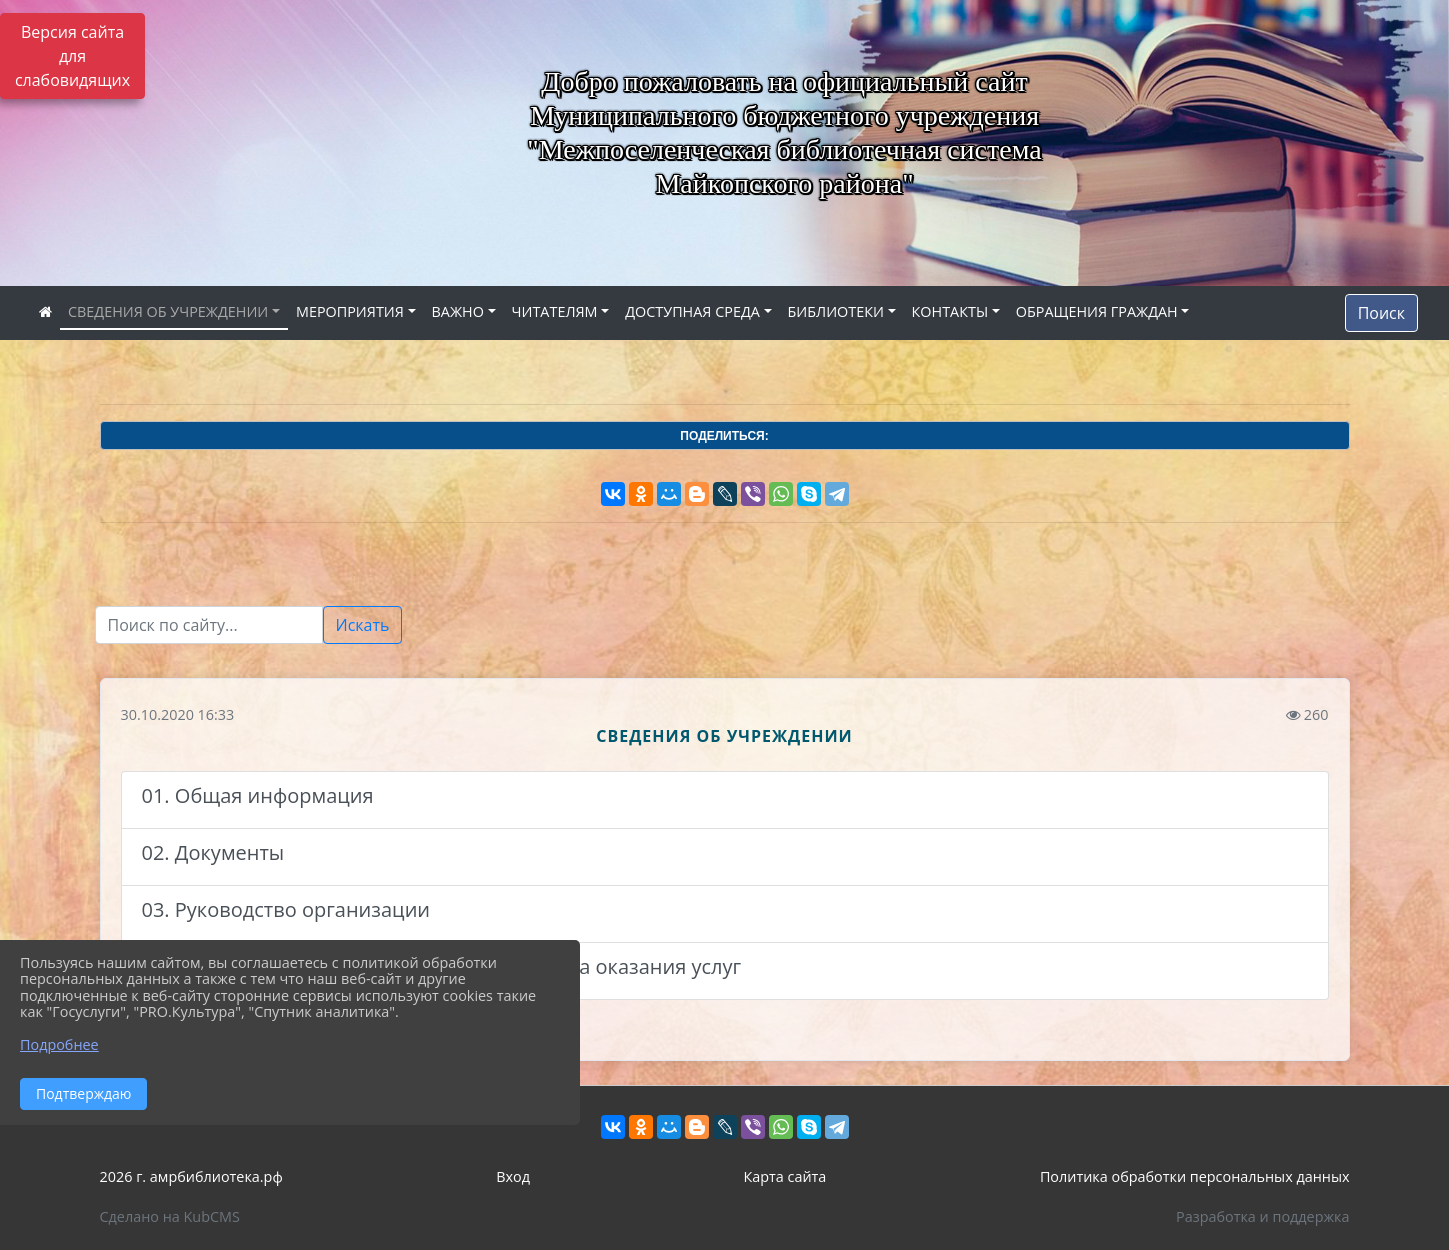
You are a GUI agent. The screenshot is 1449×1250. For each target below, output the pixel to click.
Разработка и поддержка (1262, 1216)
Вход (513, 1176)
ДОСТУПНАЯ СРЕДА (692, 311)
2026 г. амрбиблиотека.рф (191, 1176)
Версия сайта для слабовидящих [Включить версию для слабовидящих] (72, 56)
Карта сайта (784, 1176)
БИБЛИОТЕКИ (836, 311)
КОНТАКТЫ (950, 311)
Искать (363, 625)
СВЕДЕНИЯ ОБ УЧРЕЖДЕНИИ (168, 311)
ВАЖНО (458, 311)
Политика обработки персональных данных (1195, 1176)
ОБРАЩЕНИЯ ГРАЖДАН (1097, 311)
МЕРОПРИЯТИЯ (350, 311)
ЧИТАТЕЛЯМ (555, 311)
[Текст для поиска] (209, 625)
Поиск (1381, 313)
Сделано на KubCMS (170, 1216)
